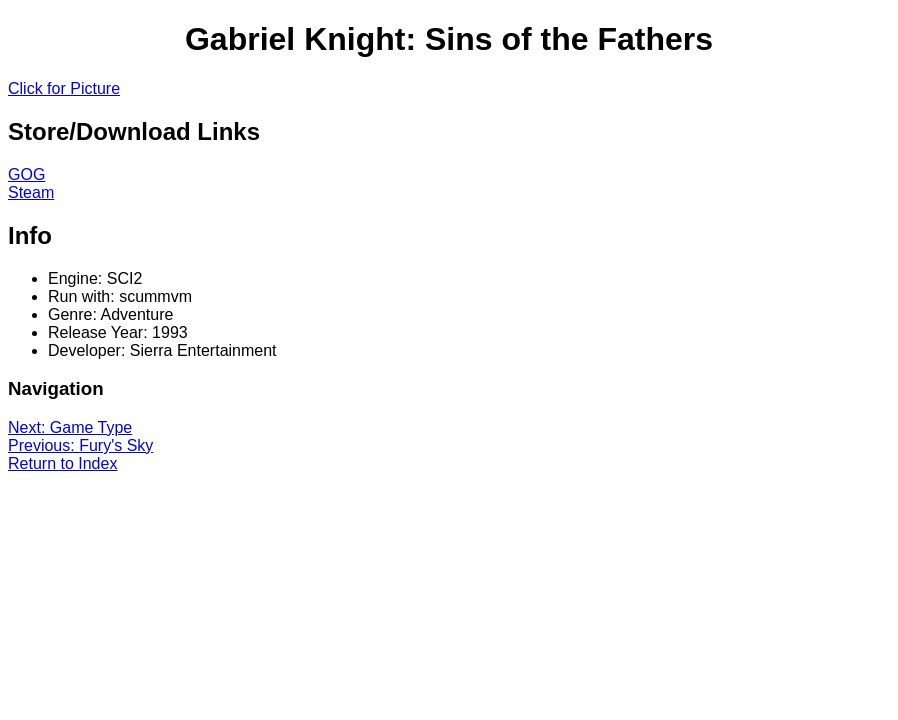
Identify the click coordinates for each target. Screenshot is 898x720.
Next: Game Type (70, 427)
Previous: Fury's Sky (80, 445)
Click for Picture (64, 88)
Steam (31, 192)
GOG (26, 174)
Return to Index (62, 463)
